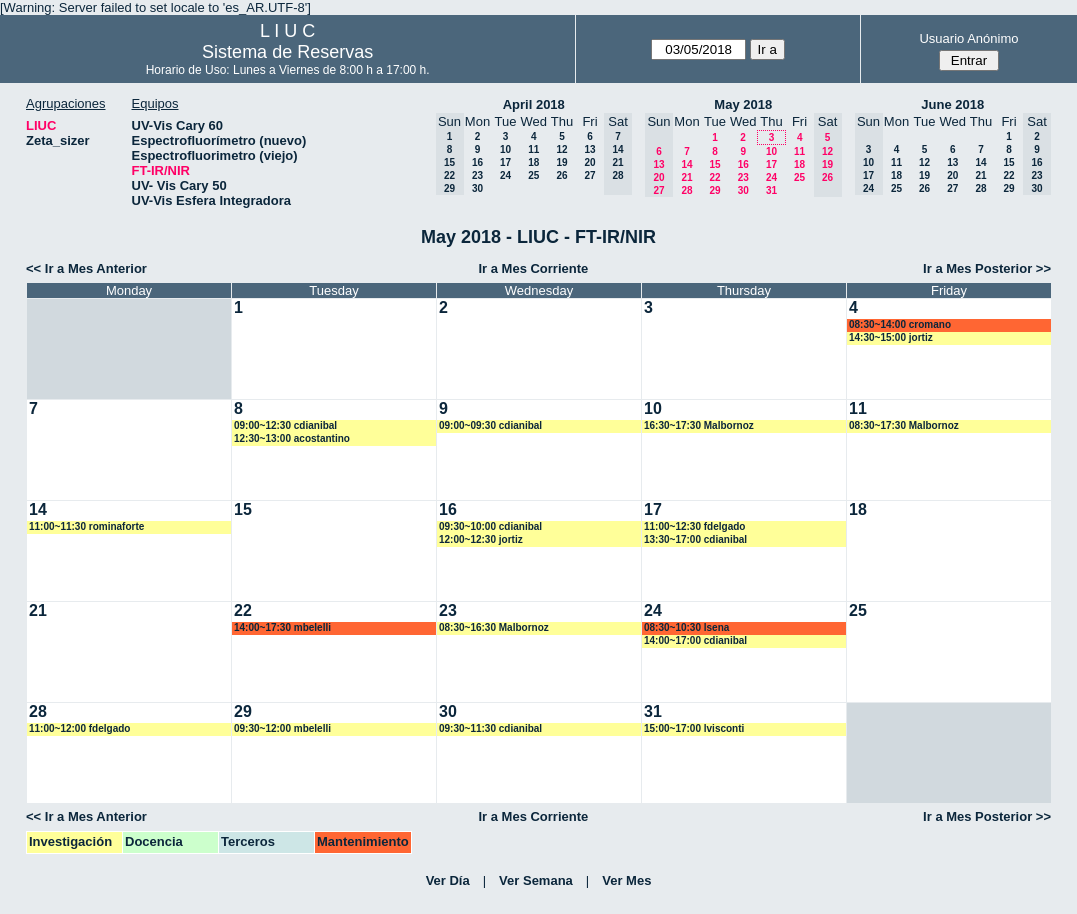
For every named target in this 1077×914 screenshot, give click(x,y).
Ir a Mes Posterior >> (987, 268)
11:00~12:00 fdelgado (79, 728)
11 (533, 149)
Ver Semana (536, 880)
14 (686, 164)
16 (477, 162)
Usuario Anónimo (968, 38)
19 (561, 162)
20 (589, 162)
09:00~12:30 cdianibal (285, 425)
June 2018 (952, 104)
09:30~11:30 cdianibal (490, 728)
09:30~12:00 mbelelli (282, 728)
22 (714, 177)
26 (561, 175)
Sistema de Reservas (287, 52)
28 (686, 190)
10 (505, 149)
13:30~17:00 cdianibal (695, 539)
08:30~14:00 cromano (900, 324)
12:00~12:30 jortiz (481, 539)
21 (686, 177)
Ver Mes (626, 880)
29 (714, 190)
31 (771, 190)
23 (477, 175)
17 (505, 162)
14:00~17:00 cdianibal (695, 640)
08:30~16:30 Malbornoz (494, 627)
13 (589, 149)
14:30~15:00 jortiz (891, 337)
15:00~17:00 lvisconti (694, 728)
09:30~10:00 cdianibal (490, 526)
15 (714, 164)
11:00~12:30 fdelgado (694, 526)
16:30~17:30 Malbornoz (699, 425)
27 (589, 175)
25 (533, 175)
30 (477, 188)
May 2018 (743, 104)
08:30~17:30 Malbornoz (904, 425)
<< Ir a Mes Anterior (86, 268)
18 (533, 162)
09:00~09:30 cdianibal (490, 425)
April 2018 (534, 104)
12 (561, 149)
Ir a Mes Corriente (533, 268)
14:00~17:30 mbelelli (282, 627)
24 (505, 175)
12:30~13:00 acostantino (292, 438)
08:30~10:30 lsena (686, 627)
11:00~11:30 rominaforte (86, 526)
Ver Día (448, 880)
